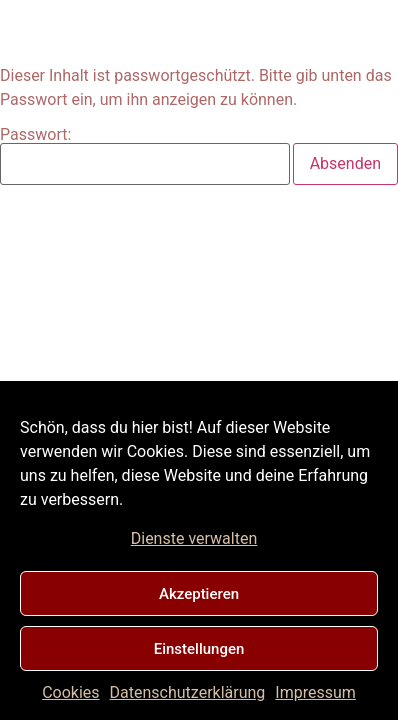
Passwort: (145, 156)
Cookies (70, 692)
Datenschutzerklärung (188, 692)
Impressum (315, 692)
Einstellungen (199, 649)
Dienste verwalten (194, 538)
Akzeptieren (199, 594)
